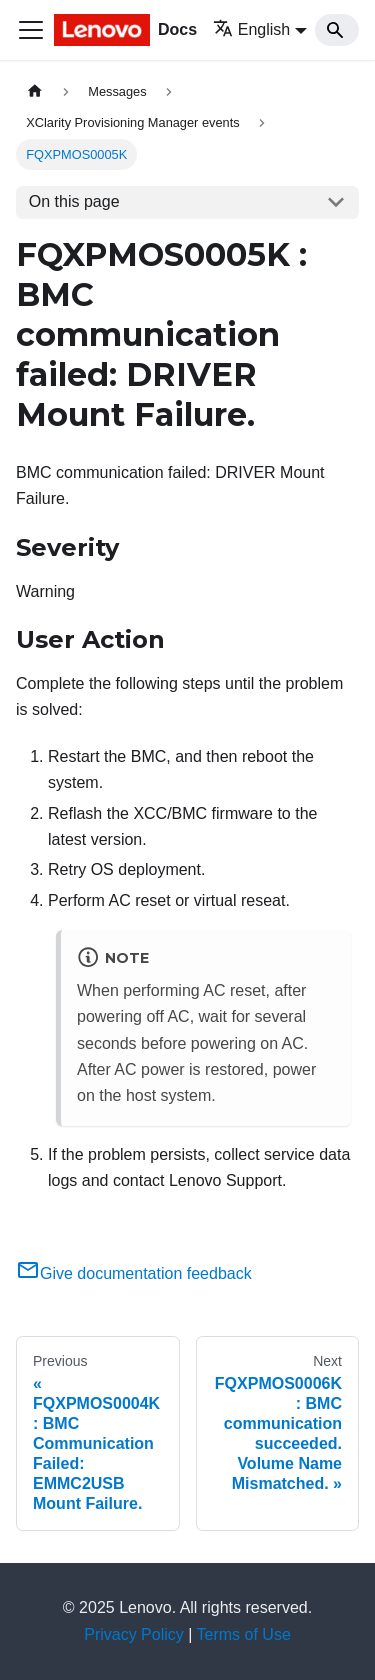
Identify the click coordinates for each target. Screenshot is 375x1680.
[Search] (337, 30)
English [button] (251, 29)
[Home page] (35, 91)
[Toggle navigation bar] (31, 30)
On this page (74, 201)
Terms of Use (244, 1634)
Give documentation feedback (134, 1273)
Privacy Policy (134, 1634)
